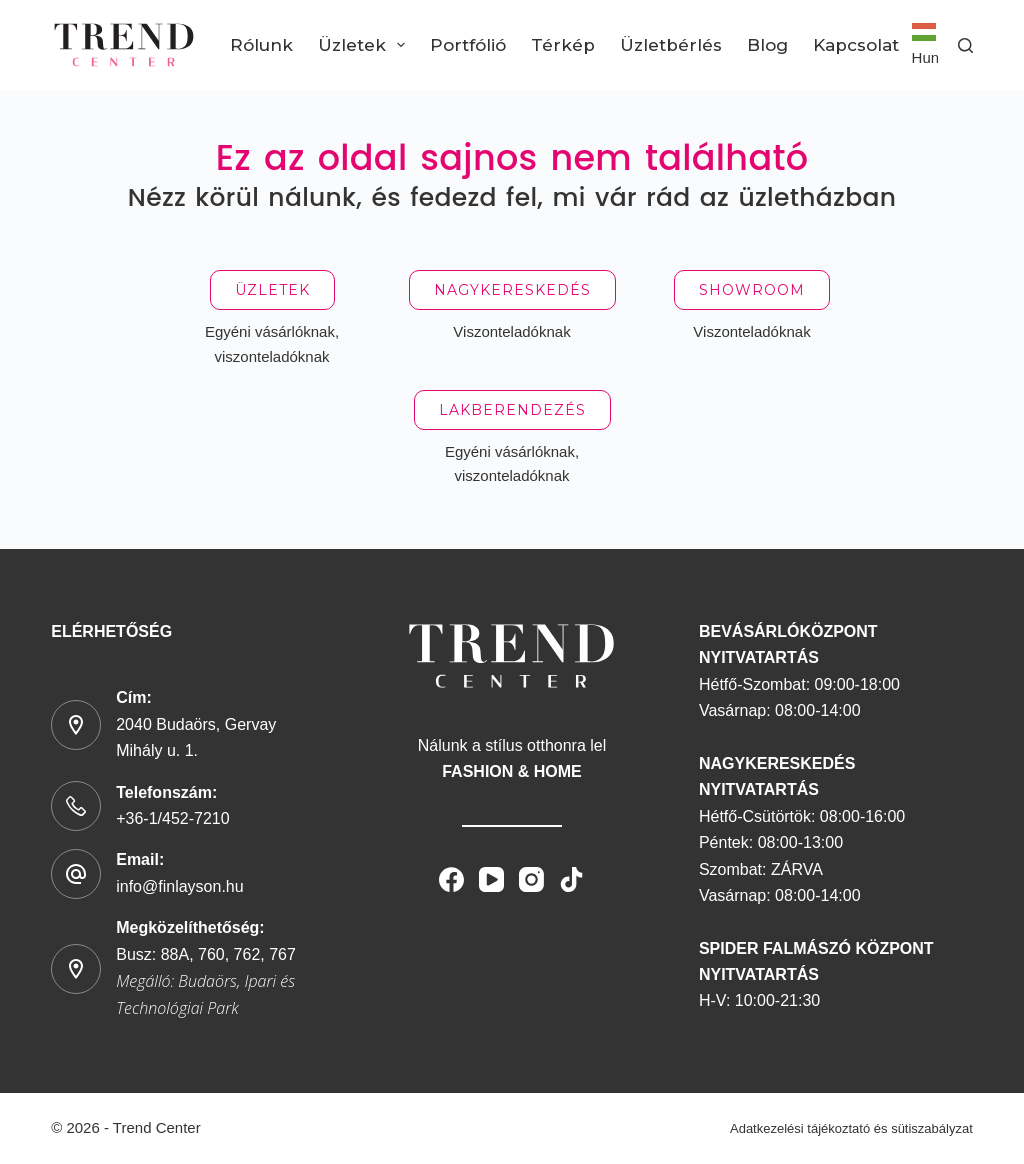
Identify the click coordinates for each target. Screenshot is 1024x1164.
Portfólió (468, 45)
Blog (767, 45)
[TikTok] (571, 879)
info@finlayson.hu (179, 886)
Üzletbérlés (671, 45)
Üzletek (365, 45)
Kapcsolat (856, 45)
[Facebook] (451, 879)
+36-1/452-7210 (172, 818)
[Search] (965, 45)
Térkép (563, 45)
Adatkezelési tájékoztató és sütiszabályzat (851, 1128)
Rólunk (261, 45)
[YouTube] (491, 879)
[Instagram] (531, 879)
